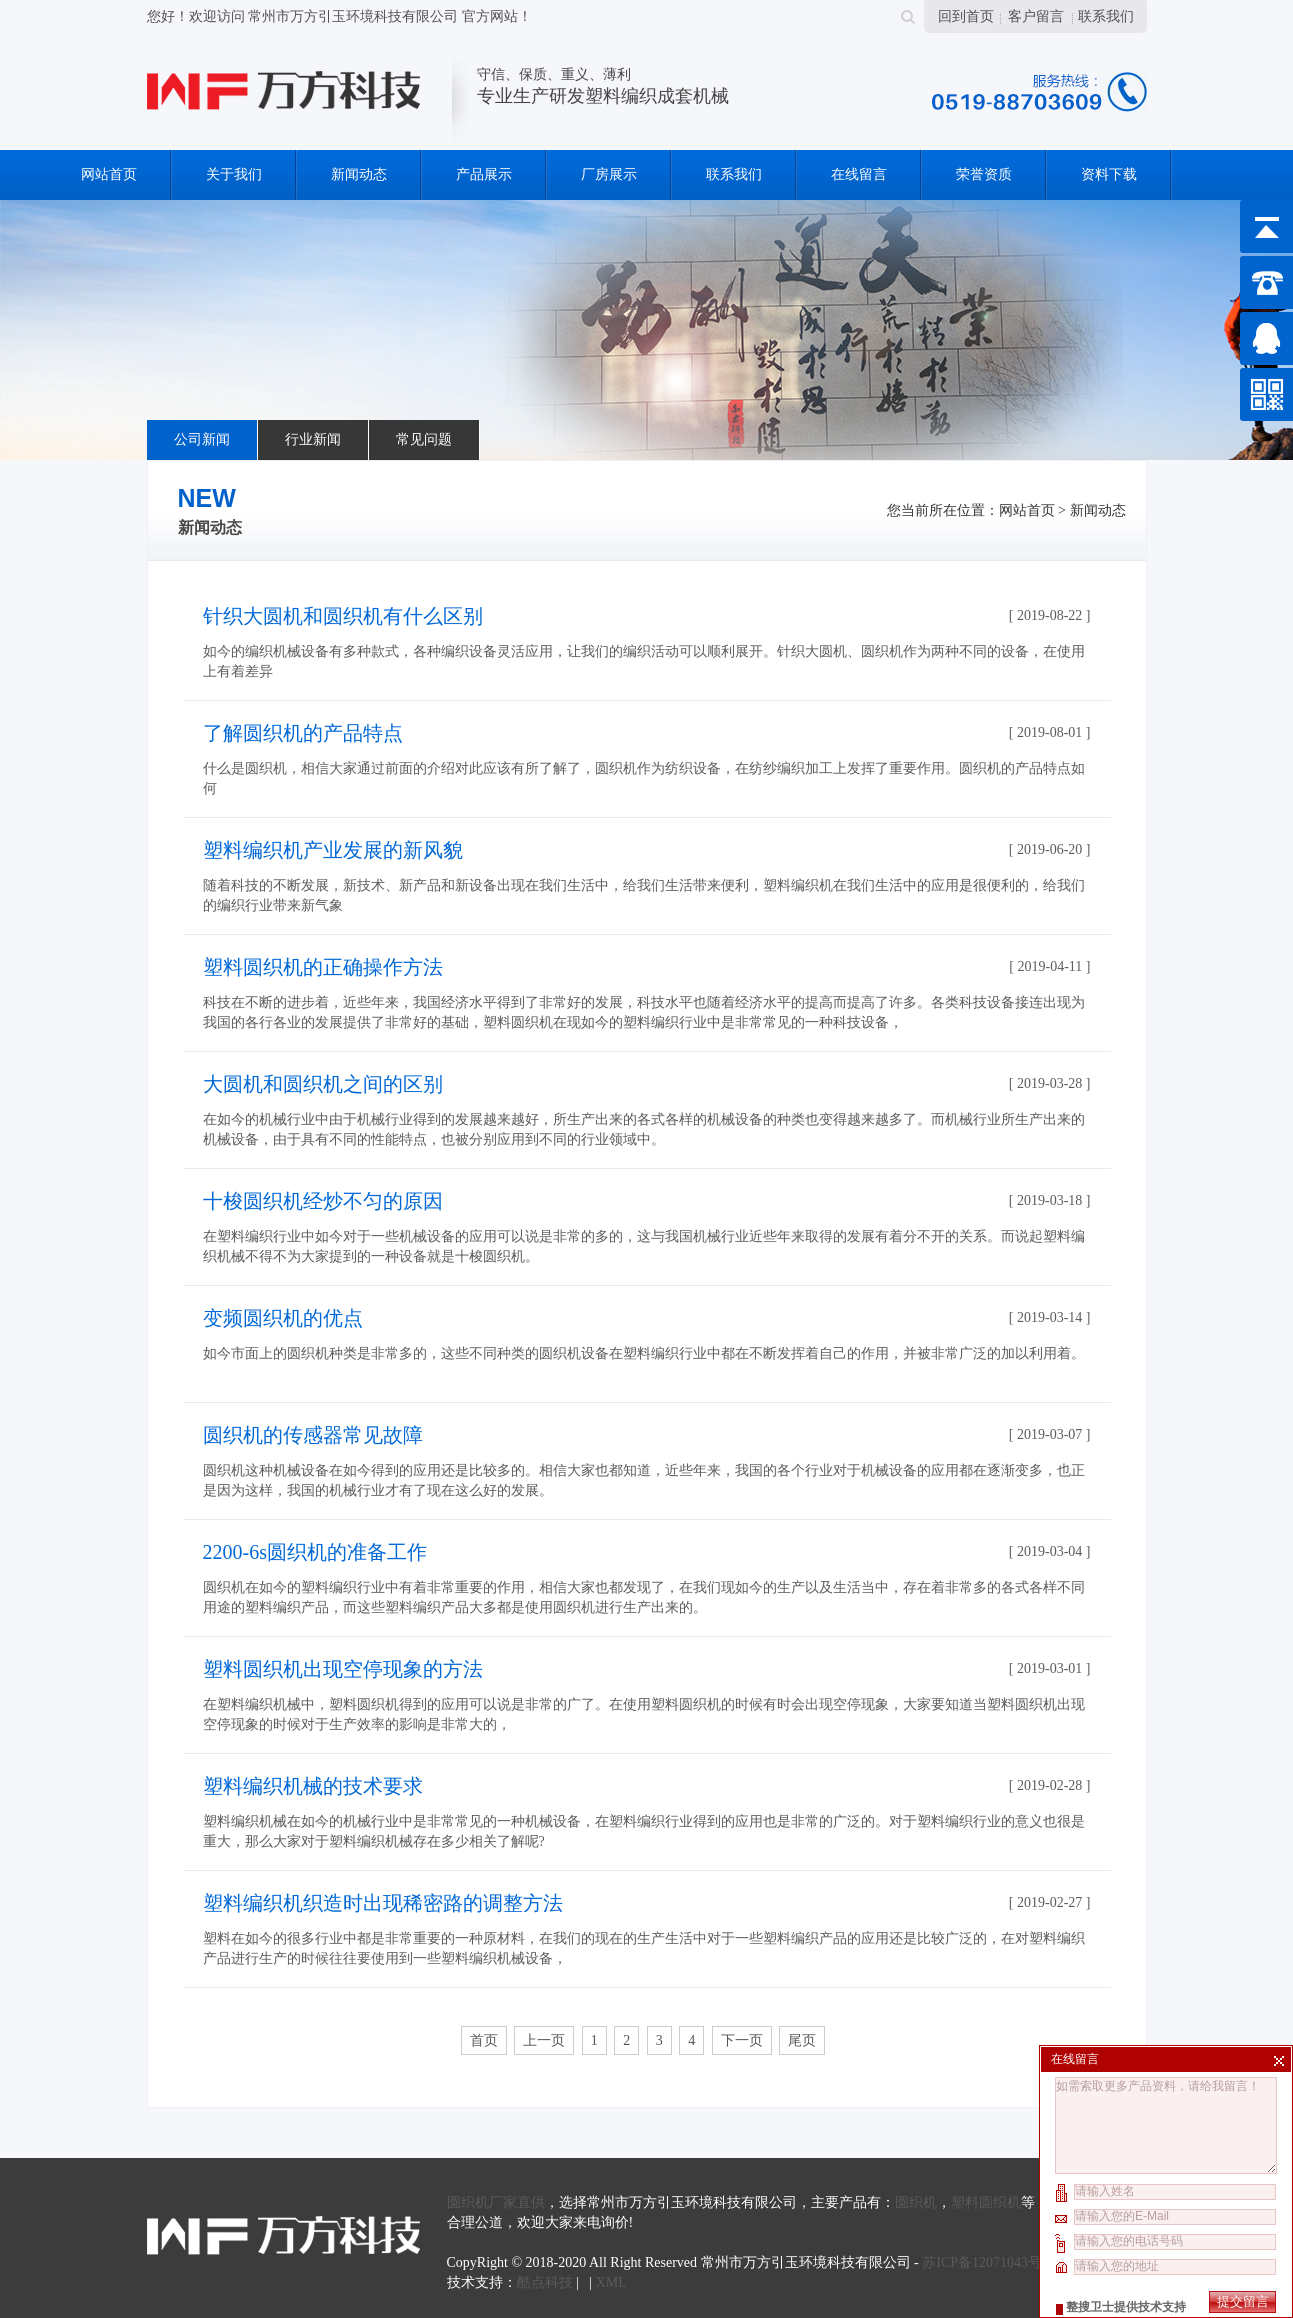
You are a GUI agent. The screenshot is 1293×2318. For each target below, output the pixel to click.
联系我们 (1106, 16)
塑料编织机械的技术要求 (313, 1786)
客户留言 (1036, 16)
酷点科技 (545, 2282)
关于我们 (234, 174)
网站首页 (109, 174)
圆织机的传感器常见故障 (313, 1435)
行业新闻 (313, 439)
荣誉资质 (984, 174)
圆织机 (916, 2202)
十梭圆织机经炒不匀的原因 (323, 1201)
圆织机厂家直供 (496, 2202)
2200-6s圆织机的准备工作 (315, 1552)
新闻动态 (359, 174)
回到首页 (966, 16)
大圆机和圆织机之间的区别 (323, 1084)
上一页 (544, 2040)
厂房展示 (609, 174)
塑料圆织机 (986, 2202)
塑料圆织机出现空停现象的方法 (343, 1669)
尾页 (802, 2040)
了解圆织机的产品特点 (303, 733)
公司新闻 (202, 439)
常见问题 (424, 439)
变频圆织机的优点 (283, 1318)
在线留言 (859, 174)
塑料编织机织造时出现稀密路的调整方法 (383, 1903)
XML (611, 2282)
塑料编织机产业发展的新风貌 (333, 850)
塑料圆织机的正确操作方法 (323, 967)
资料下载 (1109, 174)
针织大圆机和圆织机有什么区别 (343, 616)
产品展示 (484, 174)
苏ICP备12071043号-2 (987, 2262)
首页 (484, 2040)
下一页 (742, 2040)
